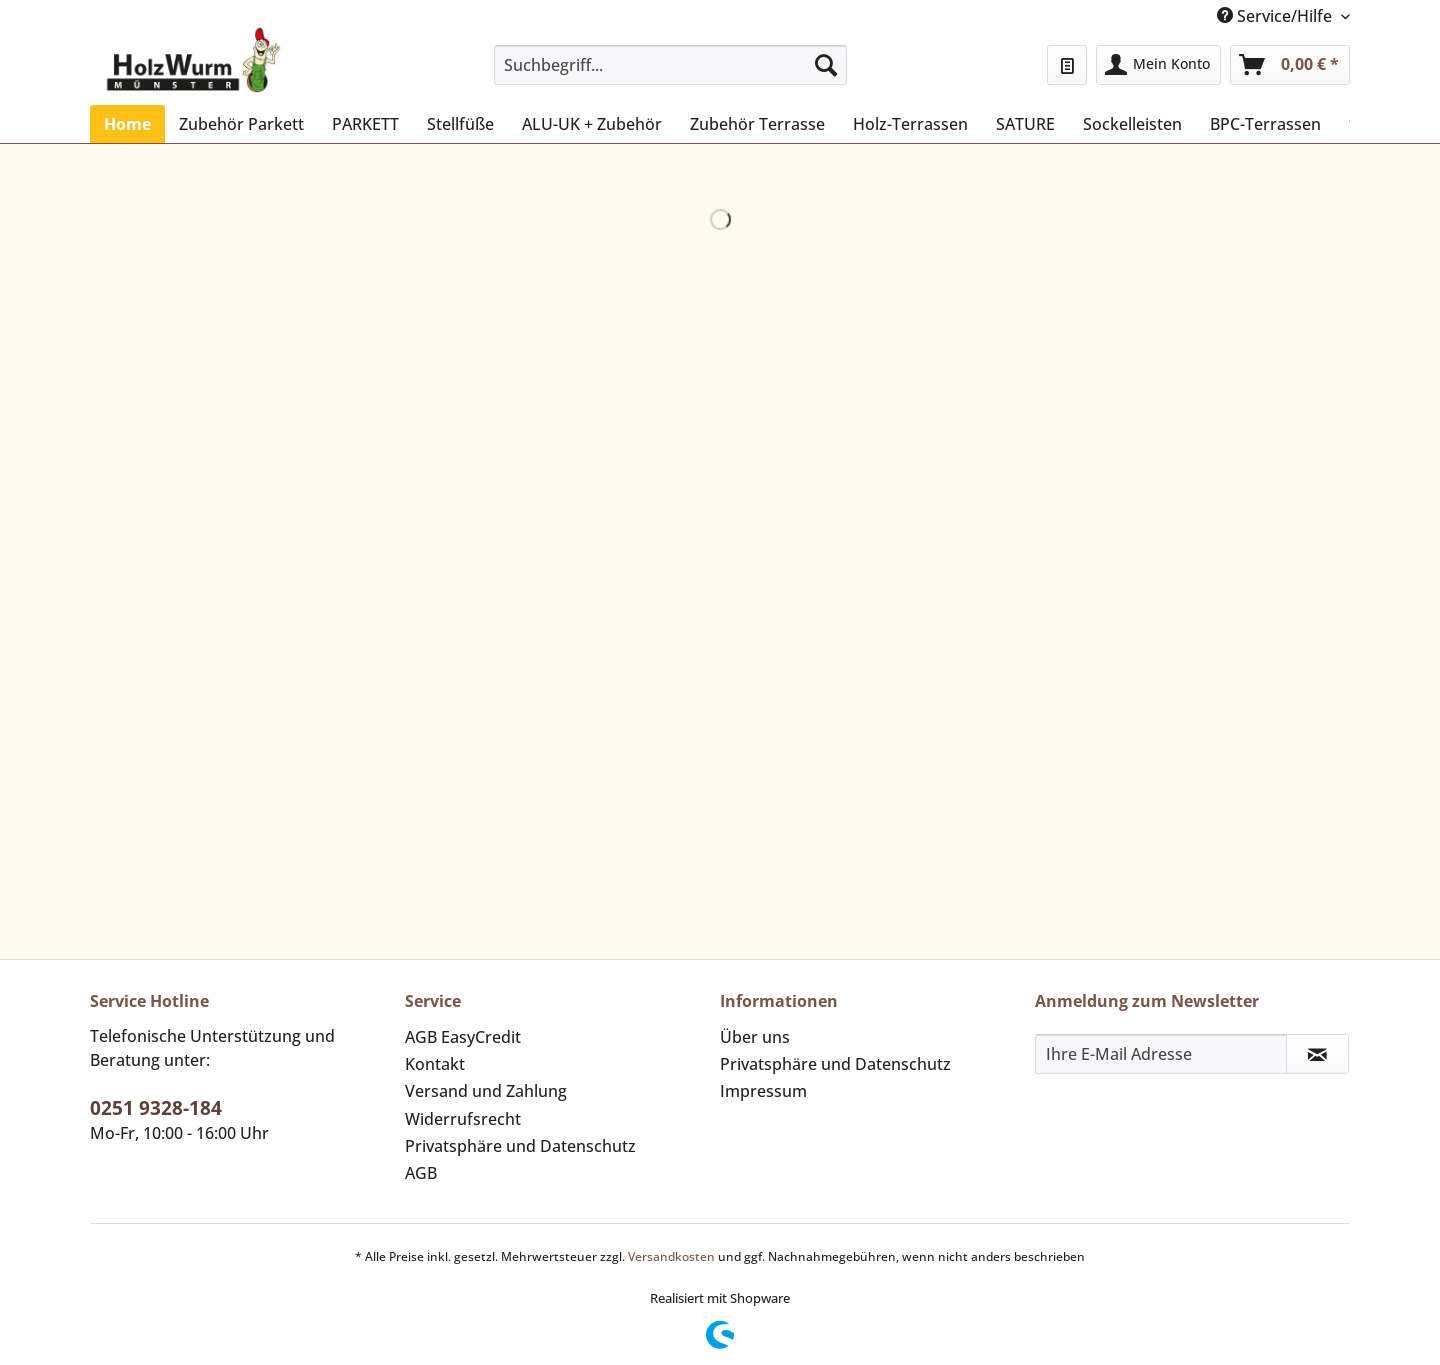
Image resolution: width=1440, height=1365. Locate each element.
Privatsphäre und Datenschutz (520, 1146)
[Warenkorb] (1290, 65)
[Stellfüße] (460, 124)
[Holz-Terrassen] (910, 124)
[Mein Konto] (1158, 65)
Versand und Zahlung (486, 1091)
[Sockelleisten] (1132, 124)
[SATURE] (1025, 124)
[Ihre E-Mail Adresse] (1161, 1054)
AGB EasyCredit (463, 1037)
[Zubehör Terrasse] (757, 124)
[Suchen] (826, 65)
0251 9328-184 (156, 1108)
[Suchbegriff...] (670, 65)
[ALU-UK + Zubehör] (592, 124)
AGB (421, 1173)
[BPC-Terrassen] (1265, 124)
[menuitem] (670, 74)
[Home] (127, 124)
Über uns (755, 1037)
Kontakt (435, 1064)
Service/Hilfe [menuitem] (1276, 16)
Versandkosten (671, 1256)
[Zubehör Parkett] (241, 124)
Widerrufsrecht (463, 1119)
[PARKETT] (365, 124)
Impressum (763, 1091)
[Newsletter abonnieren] (1317, 1054)
